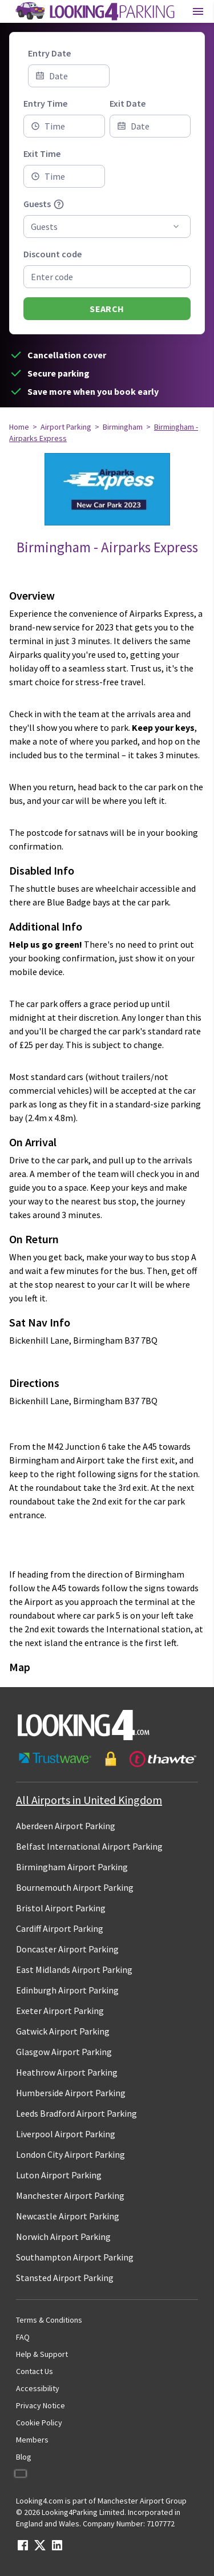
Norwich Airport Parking (63, 2236)
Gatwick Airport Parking (63, 2031)
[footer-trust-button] (107, 1759)
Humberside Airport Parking (71, 2092)
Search (107, 308)
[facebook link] (23, 2548)
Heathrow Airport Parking (67, 2072)
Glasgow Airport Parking (64, 2051)
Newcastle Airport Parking (67, 2216)
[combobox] (64, 126)
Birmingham (123, 427)
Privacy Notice (40, 2405)
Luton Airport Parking (59, 2175)
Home (19, 427)
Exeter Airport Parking (60, 2010)
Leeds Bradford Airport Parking (76, 2113)
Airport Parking (66, 427)
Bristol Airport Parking (61, 1908)
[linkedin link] (57, 2548)
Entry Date (49, 53)
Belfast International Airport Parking (89, 1846)
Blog (23, 2457)
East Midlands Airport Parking (74, 1969)
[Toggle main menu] (198, 11)
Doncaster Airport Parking (67, 1949)
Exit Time (41, 153)
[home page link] (94, 11)
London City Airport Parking (70, 2154)
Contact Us (34, 2371)
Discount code (52, 254)
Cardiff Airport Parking (59, 1928)
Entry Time (45, 103)
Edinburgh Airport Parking (67, 1990)
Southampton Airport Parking (75, 2257)
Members (32, 2440)
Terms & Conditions (49, 2320)
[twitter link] (40, 2548)
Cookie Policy (39, 2422)
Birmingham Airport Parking (72, 1867)
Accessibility (37, 2388)
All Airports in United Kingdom (89, 1800)
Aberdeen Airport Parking (65, 1825)
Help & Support (42, 2354)
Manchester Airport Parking (70, 2195)
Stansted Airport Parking (65, 2277)
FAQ (23, 2337)
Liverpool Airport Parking (65, 2134)
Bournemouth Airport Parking (75, 1887)
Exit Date (128, 103)
